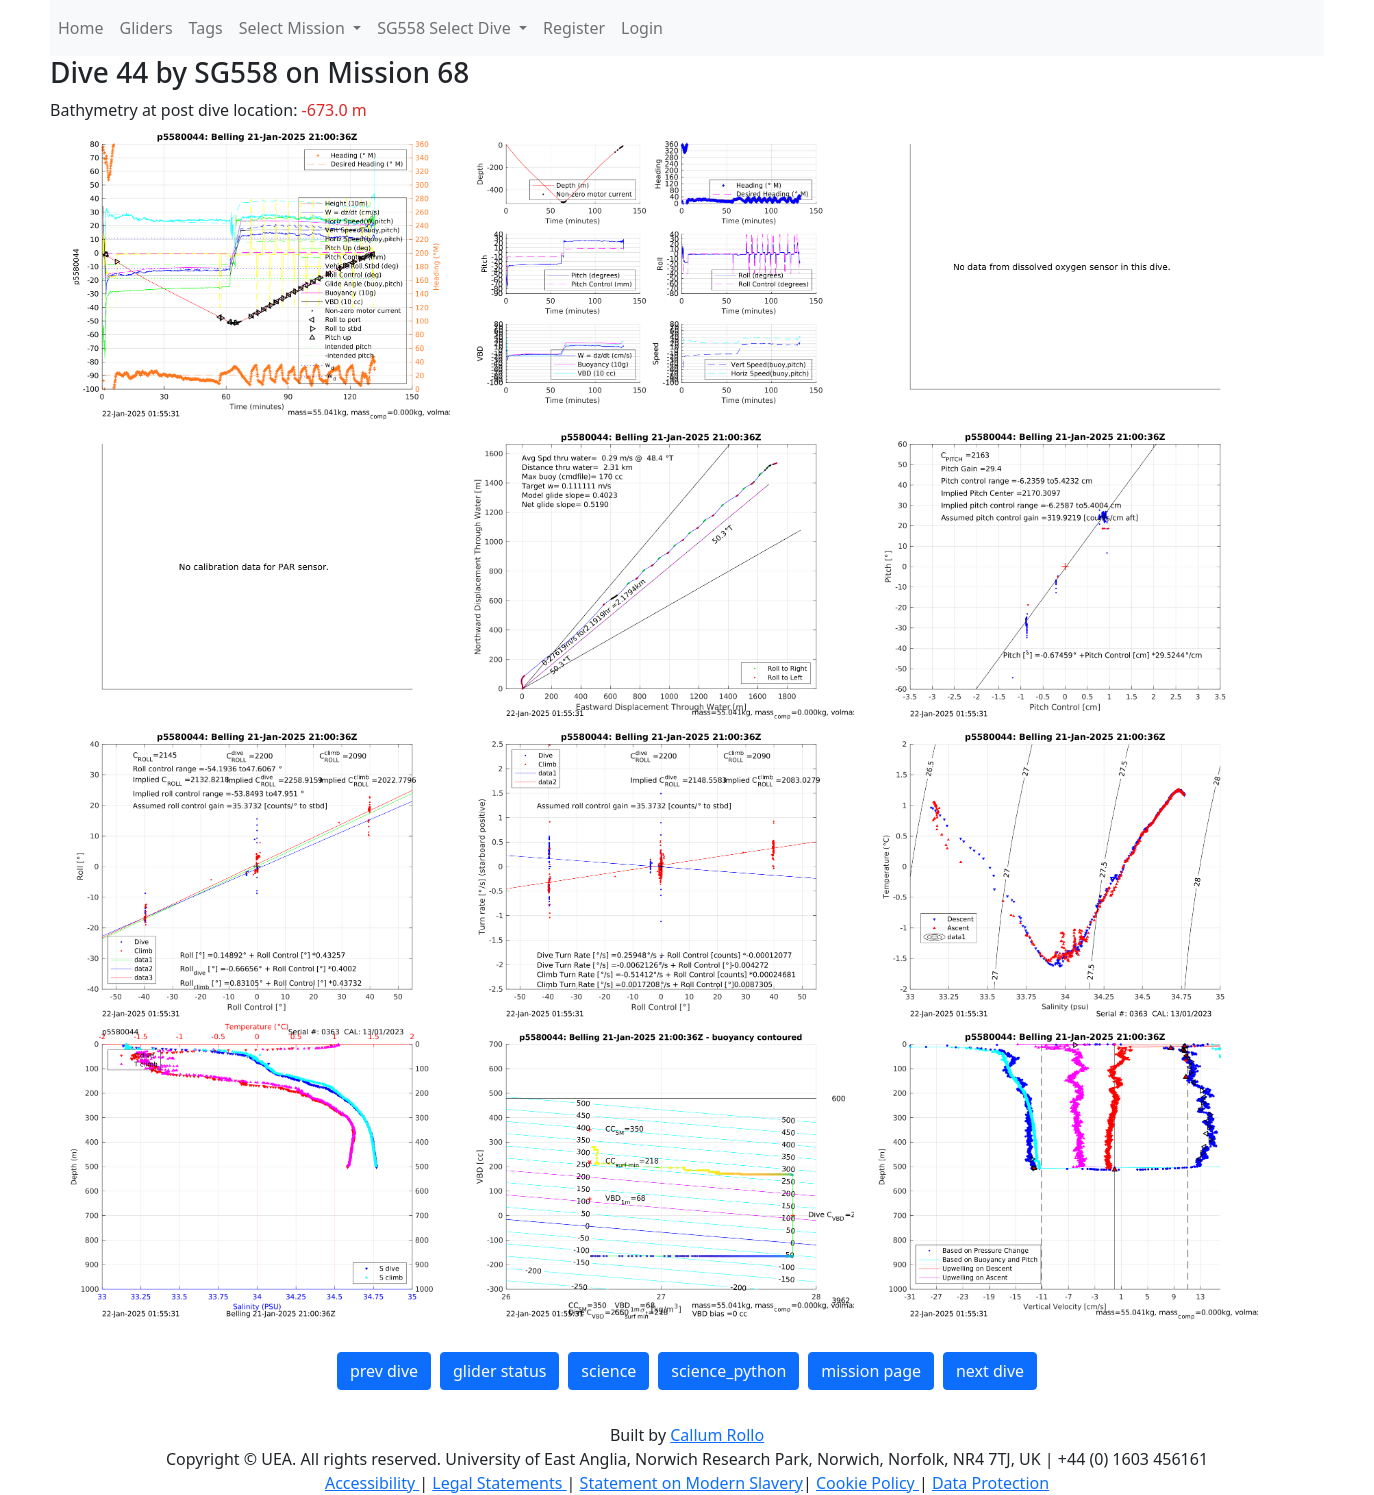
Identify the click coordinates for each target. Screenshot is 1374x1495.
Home (81, 28)
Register (574, 28)
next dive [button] (990, 1371)
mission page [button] (871, 1371)
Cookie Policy (867, 1483)
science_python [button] (728, 1371)
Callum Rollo (717, 1435)
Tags (206, 28)
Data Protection (990, 1483)
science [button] (608, 1371)
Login (642, 28)
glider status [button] (499, 1371)
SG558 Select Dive (446, 28)
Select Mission (294, 28)
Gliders (146, 28)
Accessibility (372, 1483)
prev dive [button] (384, 1371)
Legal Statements (499, 1483)
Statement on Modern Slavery (691, 1483)
